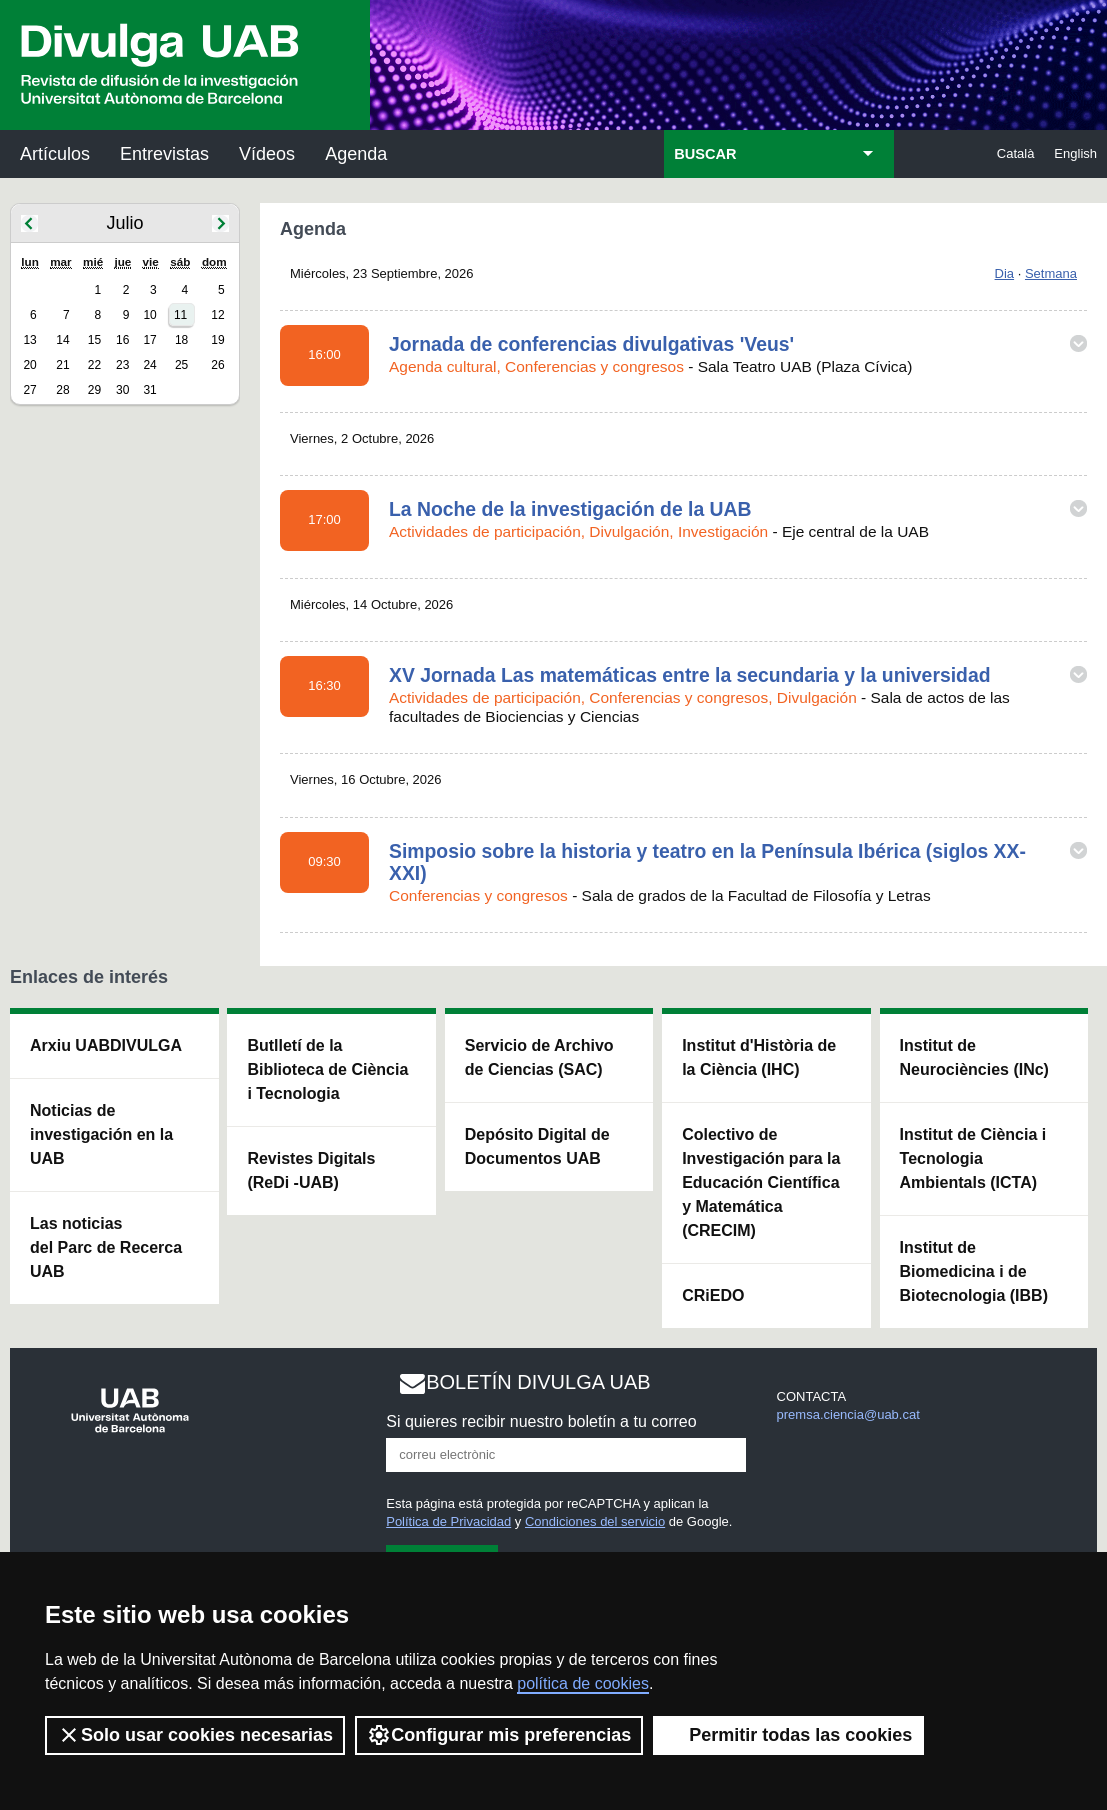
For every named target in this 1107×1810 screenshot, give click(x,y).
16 (122, 340)
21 (62, 365)
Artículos (55, 154)
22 (94, 365)
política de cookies (583, 1683)
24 (149, 365)
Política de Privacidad (448, 1521)
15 (94, 340)
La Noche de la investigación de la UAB (570, 509)
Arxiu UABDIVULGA (106, 1045)
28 (62, 390)
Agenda (356, 154)
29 (94, 390)
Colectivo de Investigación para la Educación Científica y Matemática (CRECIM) (761, 1182)
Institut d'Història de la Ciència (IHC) (759, 1057)
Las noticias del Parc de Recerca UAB (106, 1247)
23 (122, 365)
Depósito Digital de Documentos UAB (537, 1146)
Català (1016, 153)
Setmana (1051, 273)
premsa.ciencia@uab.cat (848, 1414)
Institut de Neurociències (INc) (974, 1057)
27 (29, 390)
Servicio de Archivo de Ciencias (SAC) (539, 1057)
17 (149, 340)
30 (122, 390)
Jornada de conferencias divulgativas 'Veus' (591, 344)
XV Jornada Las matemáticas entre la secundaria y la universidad (689, 675)
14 (62, 340)
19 (217, 340)
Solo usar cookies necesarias (195, 1735)
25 (181, 365)
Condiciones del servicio (595, 1521)
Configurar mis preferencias (499, 1735)
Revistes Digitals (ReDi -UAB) (311, 1170)
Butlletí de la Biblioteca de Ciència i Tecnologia (327, 1069)
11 (180, 315)
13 (29, 340)
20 (29, 365)
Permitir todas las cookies (788, 1735)
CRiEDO (713, 1295)
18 (181, 340)
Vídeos (267, 154)
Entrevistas (164, 154)
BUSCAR (705, 154)
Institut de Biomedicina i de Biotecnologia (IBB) (974, 1271)
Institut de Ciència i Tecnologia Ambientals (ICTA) (973, 1158)
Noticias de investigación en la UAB (101, 1134)
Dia (1005, 273)
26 (217, 365)
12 (217, 315)
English (1075, 153)
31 (149, 390)
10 (149, 315)
